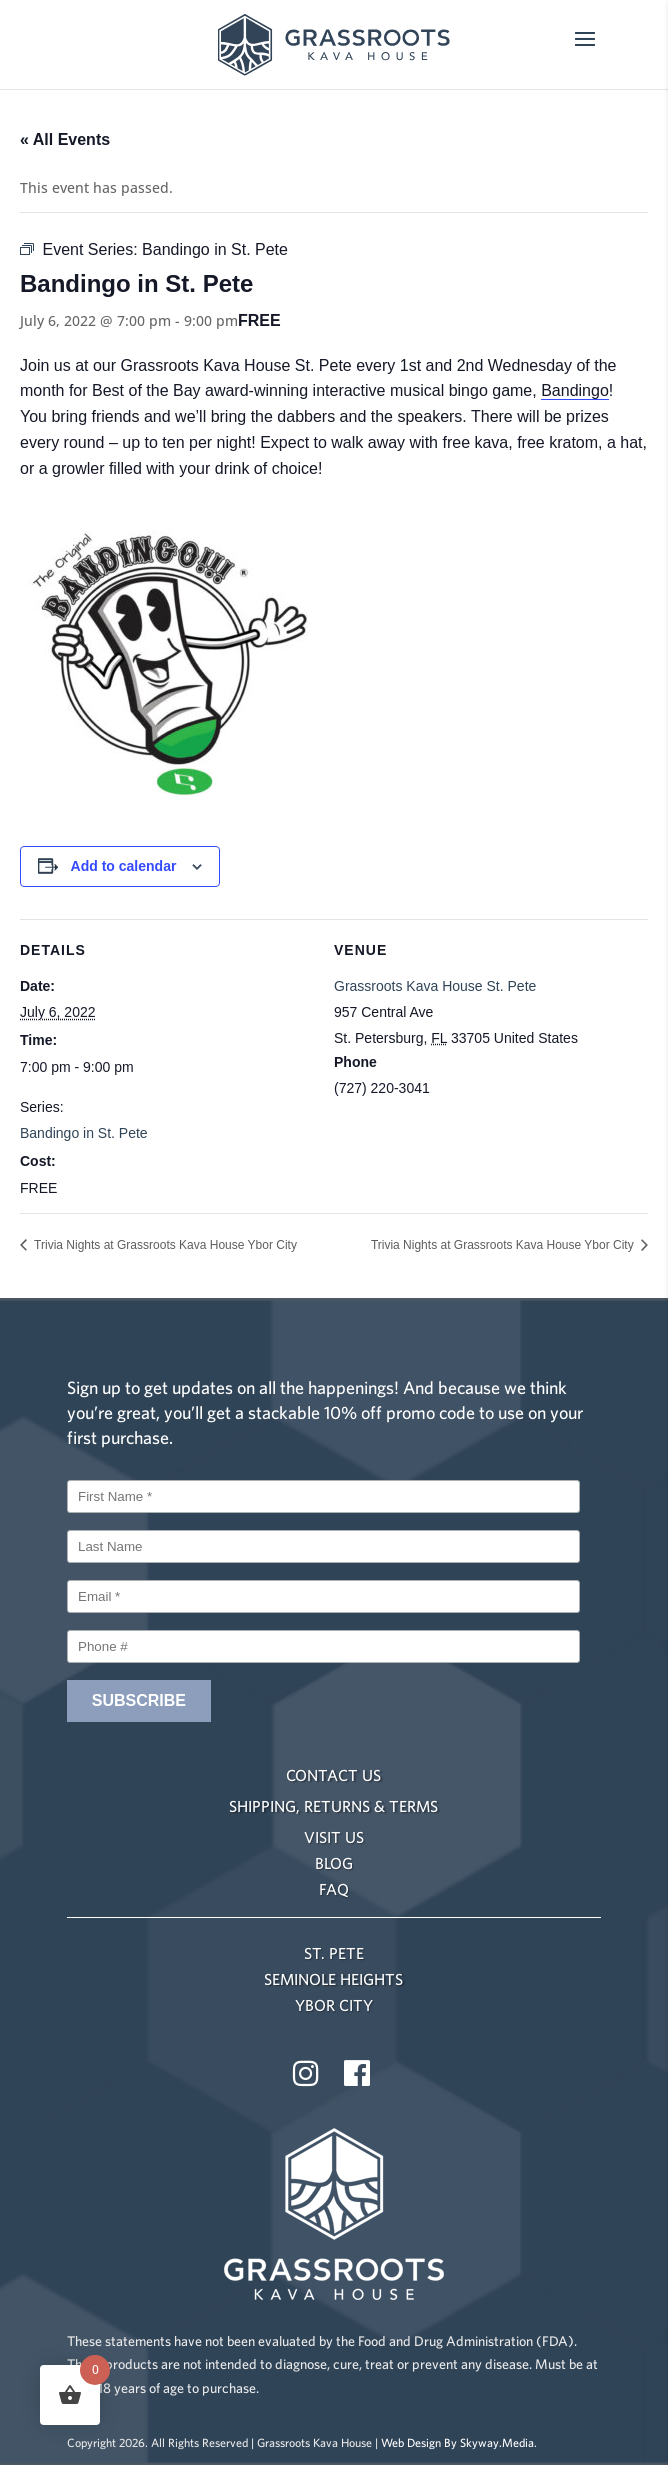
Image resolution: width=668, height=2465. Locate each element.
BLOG (334, 1863)
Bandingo (575, 390)
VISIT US (334, 1837)
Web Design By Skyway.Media (457, 2442)
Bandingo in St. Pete (84, 1133)
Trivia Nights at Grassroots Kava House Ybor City (164, 1245)
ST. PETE (334, 1953)
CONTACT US (333, 1775)
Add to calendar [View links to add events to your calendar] (124, 866)
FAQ (334, 1889)
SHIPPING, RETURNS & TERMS (333, 1806)
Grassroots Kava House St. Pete (435, 986)
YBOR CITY (334, 2005)
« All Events (65, 139)
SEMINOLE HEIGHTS (333, 1979)
